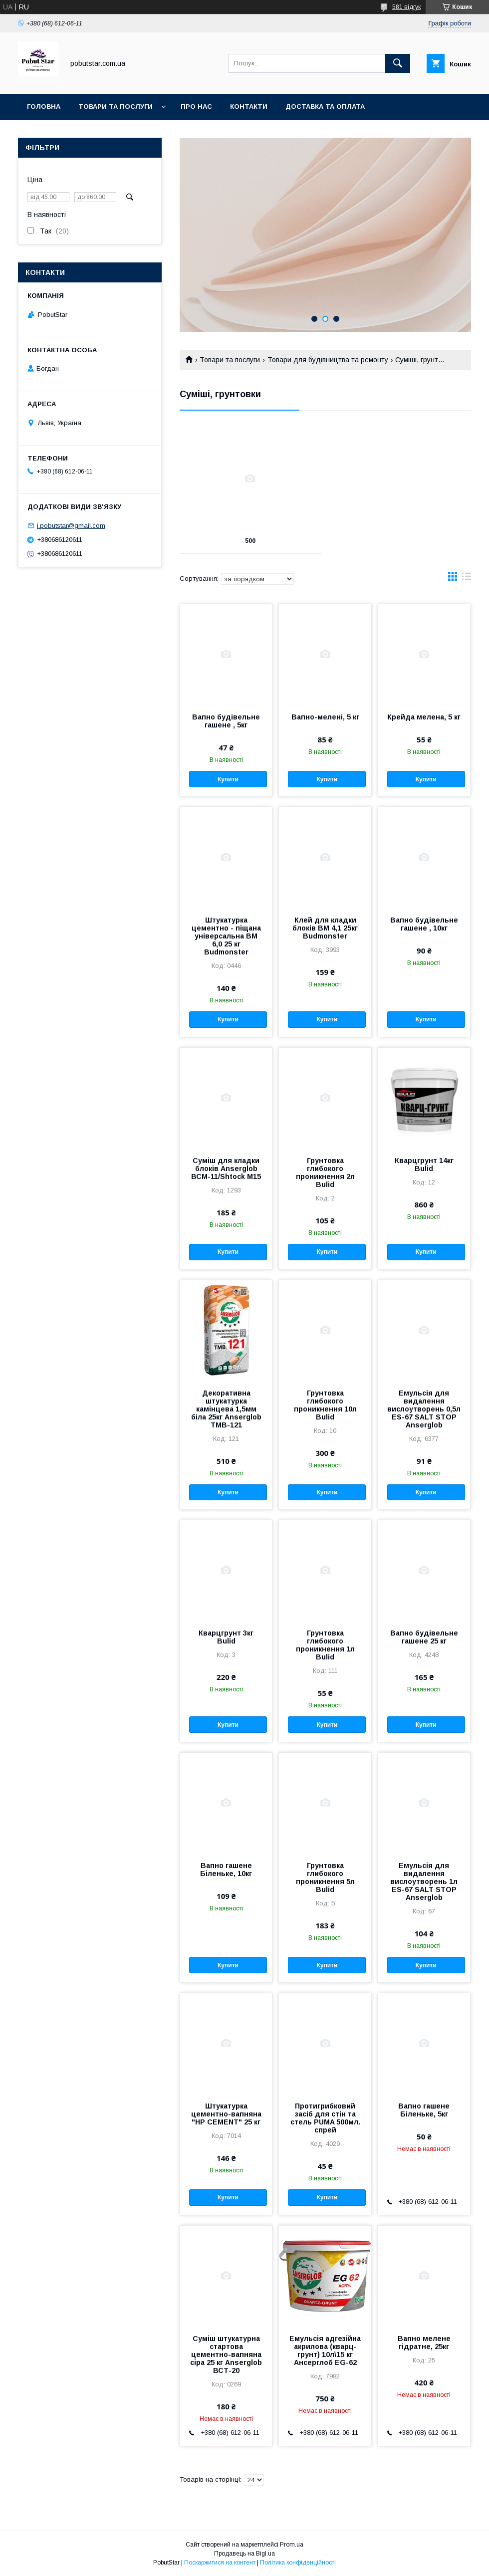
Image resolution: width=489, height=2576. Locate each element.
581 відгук (406, 6)
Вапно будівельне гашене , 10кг (424, 924)
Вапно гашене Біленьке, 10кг (226, 1869)
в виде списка (466, 579)
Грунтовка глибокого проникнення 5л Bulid (325, 1877)
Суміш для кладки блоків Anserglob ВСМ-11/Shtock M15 (226, 1168)
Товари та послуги (115, 106)
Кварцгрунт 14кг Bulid (424, 1164)
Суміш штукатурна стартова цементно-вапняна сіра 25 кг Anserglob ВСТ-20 (226, 2354)
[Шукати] (397, 63)
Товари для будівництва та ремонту (327, 360)
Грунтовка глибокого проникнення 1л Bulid (325, 1645)
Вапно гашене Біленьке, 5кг (424, 2110)
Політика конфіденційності (298, 2562)
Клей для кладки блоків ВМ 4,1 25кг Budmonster (325, 928)
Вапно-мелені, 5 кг (325, 717)
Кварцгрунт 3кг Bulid (226, 1637)
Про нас (196, 106)
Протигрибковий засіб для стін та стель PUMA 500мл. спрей (325, 2118)
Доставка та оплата (325, 106)
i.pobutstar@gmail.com (71, 525)
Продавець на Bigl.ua (244, 2553)
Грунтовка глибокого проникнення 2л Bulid (325, 1172)
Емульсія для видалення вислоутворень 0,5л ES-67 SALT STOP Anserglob (424, 1409)
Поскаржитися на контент (219, 2562)
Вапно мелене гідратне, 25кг (424, 2342)
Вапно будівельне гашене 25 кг (424, 1637)
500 (250, 540)
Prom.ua (291, 2544)
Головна (43, 106)
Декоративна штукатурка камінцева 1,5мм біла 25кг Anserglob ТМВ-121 (226, 1409)
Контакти (248, 106)
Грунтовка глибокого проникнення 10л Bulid (325, 1405)
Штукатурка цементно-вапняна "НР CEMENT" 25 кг (226, 2114)
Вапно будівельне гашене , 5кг (226, 721)
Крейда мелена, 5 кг (424, 717)
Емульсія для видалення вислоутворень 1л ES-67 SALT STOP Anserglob (424, 1881)
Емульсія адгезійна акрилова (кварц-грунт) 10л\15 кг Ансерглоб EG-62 (325, 2350)
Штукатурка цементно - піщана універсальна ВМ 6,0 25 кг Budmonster (226, 936)
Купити (228, 779)
